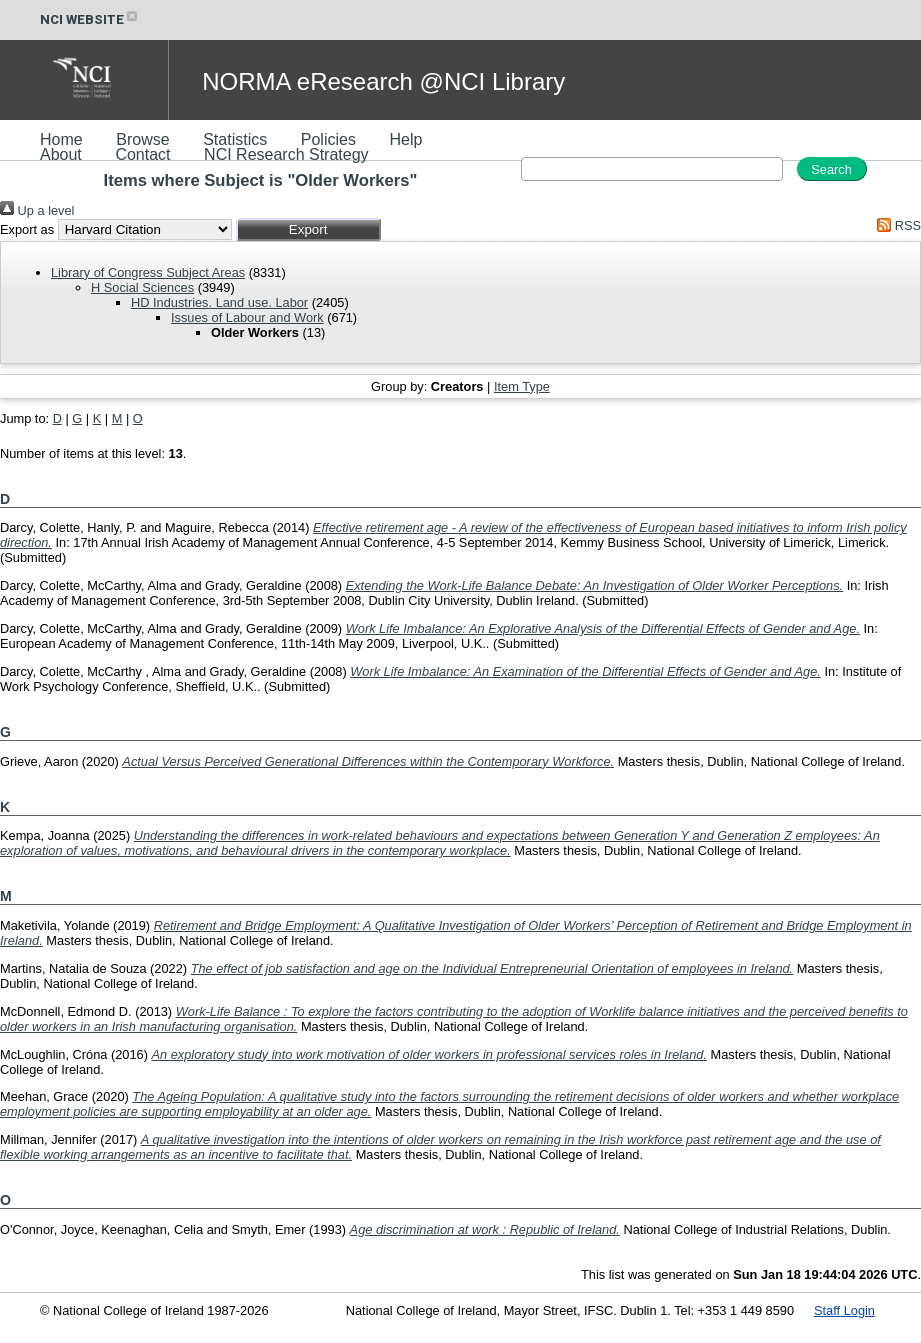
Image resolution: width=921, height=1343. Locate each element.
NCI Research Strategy (286, 154)
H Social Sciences (142, 287)
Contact (142, 154)
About (61, 154)
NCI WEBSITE (90, 19)
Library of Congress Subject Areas (148, 272)
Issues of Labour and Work (247, 317)
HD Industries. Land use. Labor (219, 302)
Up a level (37, 210)
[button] (308, 229)
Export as (27, 229)
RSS (896, 225)
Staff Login (844, 1310)
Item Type (522, 386)
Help (405, 139)
